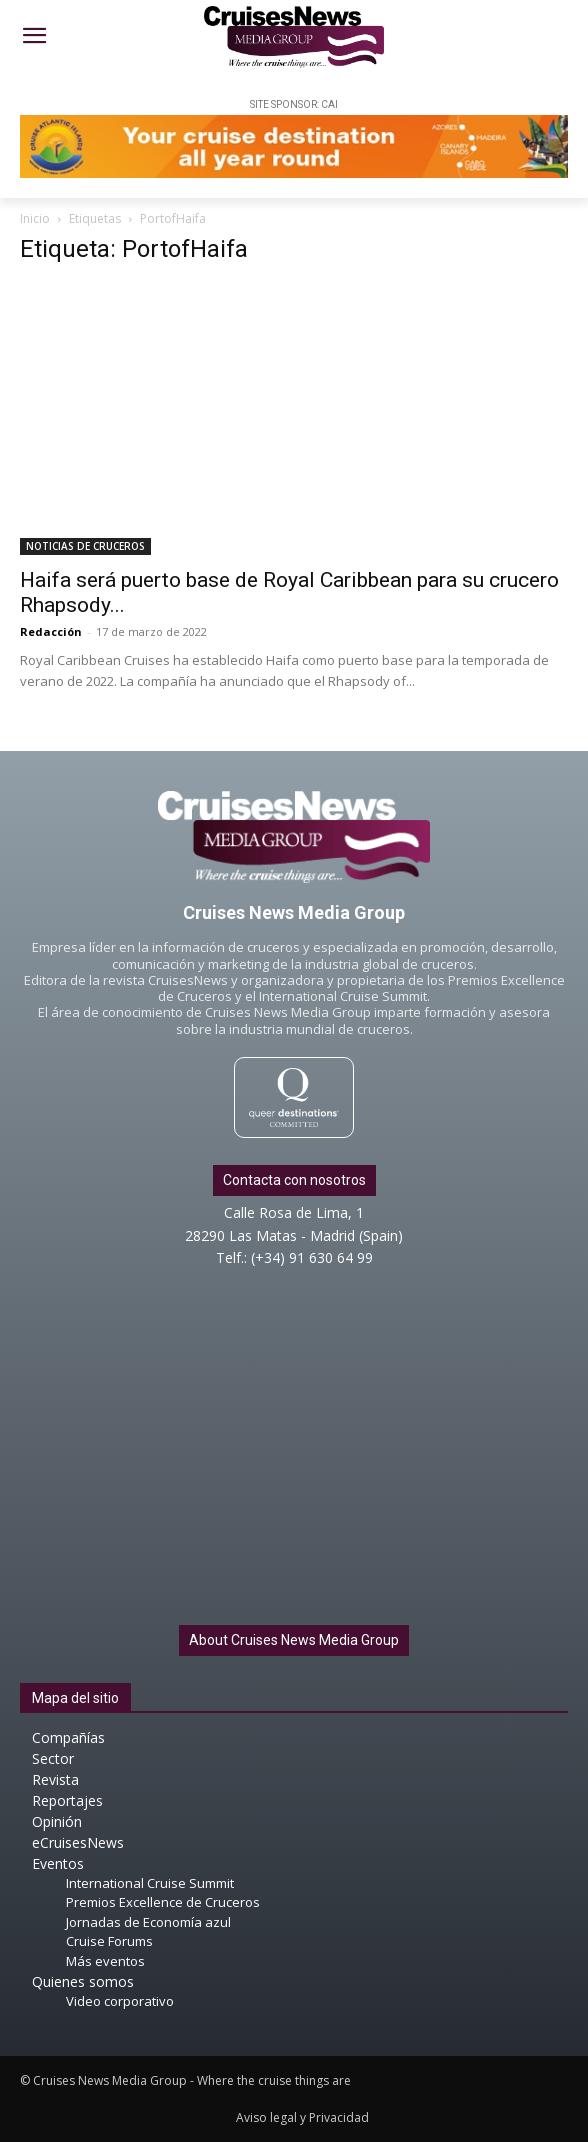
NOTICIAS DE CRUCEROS (85, 546)
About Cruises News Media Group (294, 1640)
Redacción (51, 631)
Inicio (35, 218)
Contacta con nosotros (294, 1180)
